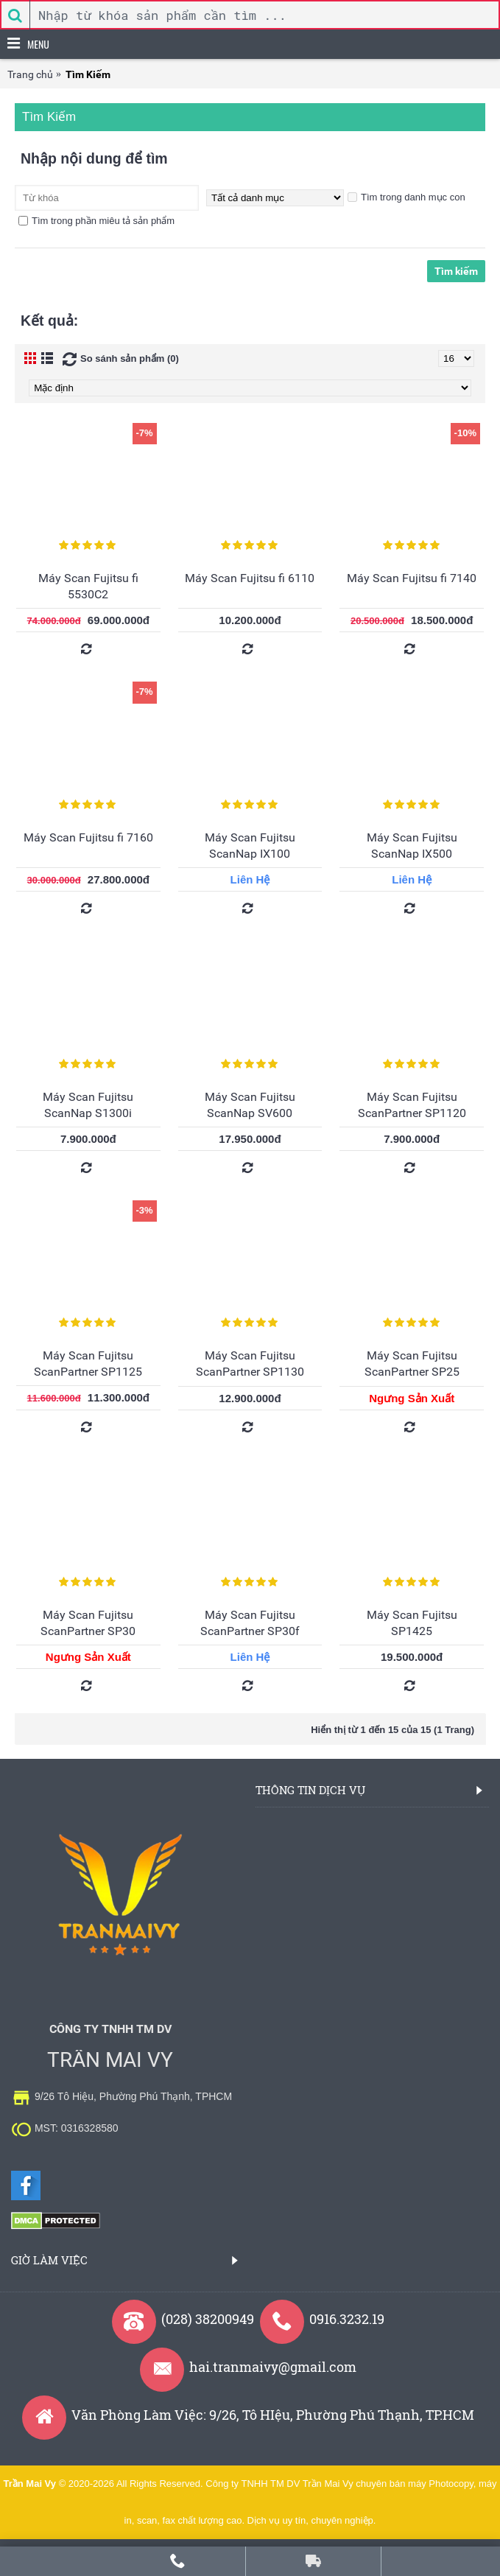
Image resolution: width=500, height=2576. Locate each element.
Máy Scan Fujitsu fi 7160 (88, 837)
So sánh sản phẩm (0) (129, 358)
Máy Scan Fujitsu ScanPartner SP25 (412, 1363)
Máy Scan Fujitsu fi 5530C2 (88, 586)
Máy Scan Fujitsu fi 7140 (411, 578)
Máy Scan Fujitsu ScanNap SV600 (250, 1105)
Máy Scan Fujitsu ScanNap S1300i (88, 1105)
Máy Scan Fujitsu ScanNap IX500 (412, 845)
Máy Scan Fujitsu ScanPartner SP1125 (88, 1363)
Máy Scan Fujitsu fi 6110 (249, 578)
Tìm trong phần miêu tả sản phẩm (96, 220)
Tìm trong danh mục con (406, 197)
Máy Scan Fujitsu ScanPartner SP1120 (412, 1105)
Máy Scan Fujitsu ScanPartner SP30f (250, 1623)
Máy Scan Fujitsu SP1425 (412, 1623)
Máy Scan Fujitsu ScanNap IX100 (250, 845)
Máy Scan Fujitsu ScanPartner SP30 (88, 1623)
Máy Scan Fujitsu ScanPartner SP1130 (250, 1363)
